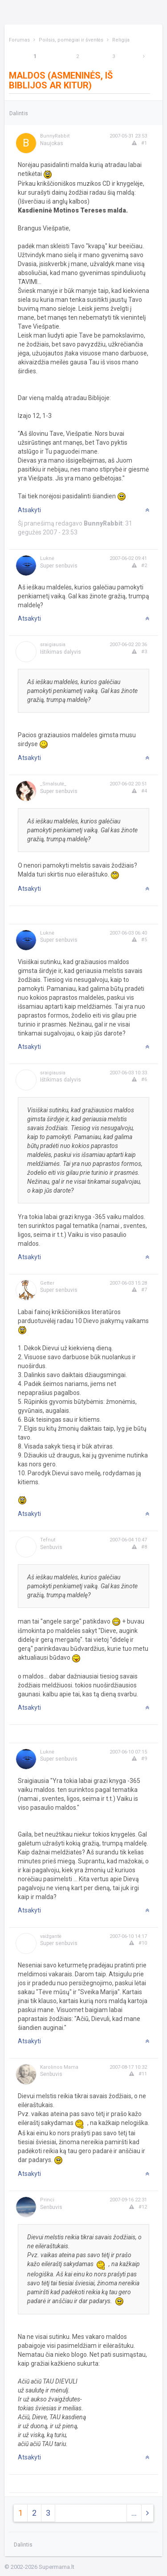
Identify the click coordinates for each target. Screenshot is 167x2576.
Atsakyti (29, 510)
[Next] (144, 56)
